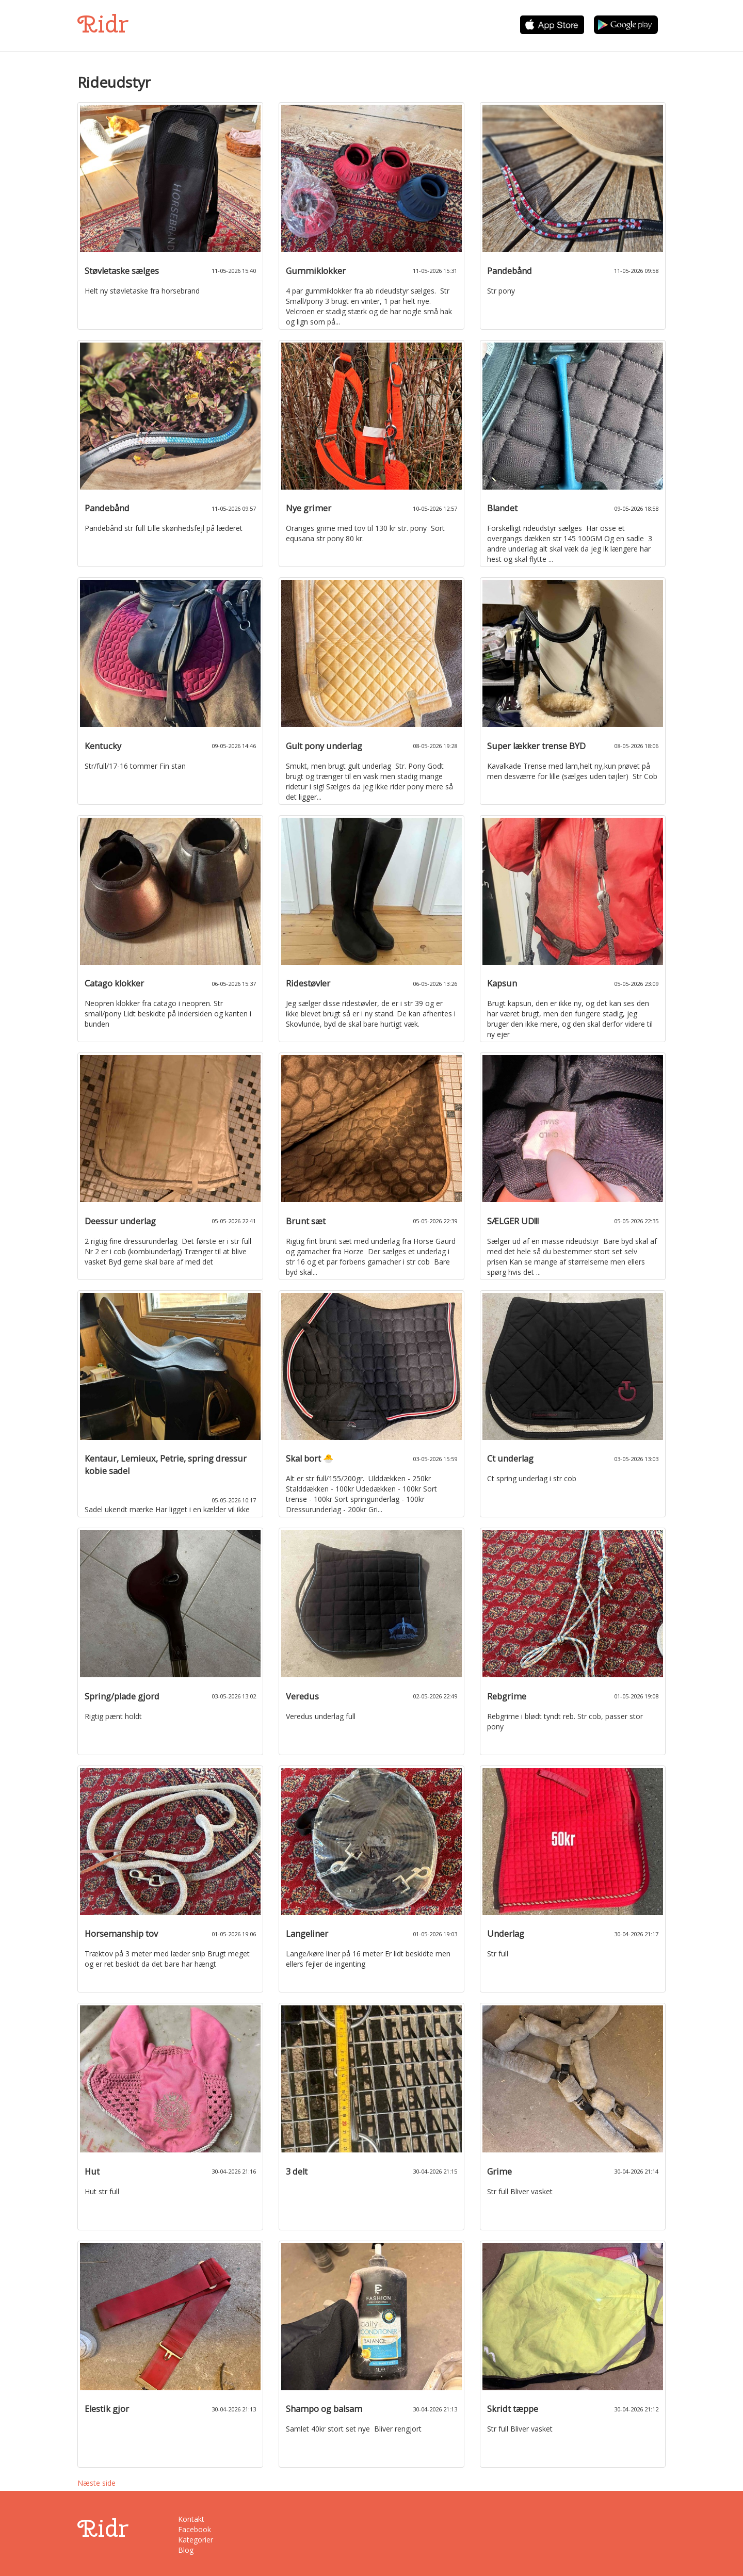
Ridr (102, 24)
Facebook (194, 2529)
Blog (185, 2550)
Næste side (96, 2483)
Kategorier (195, 2540)
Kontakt (191, 2519)
